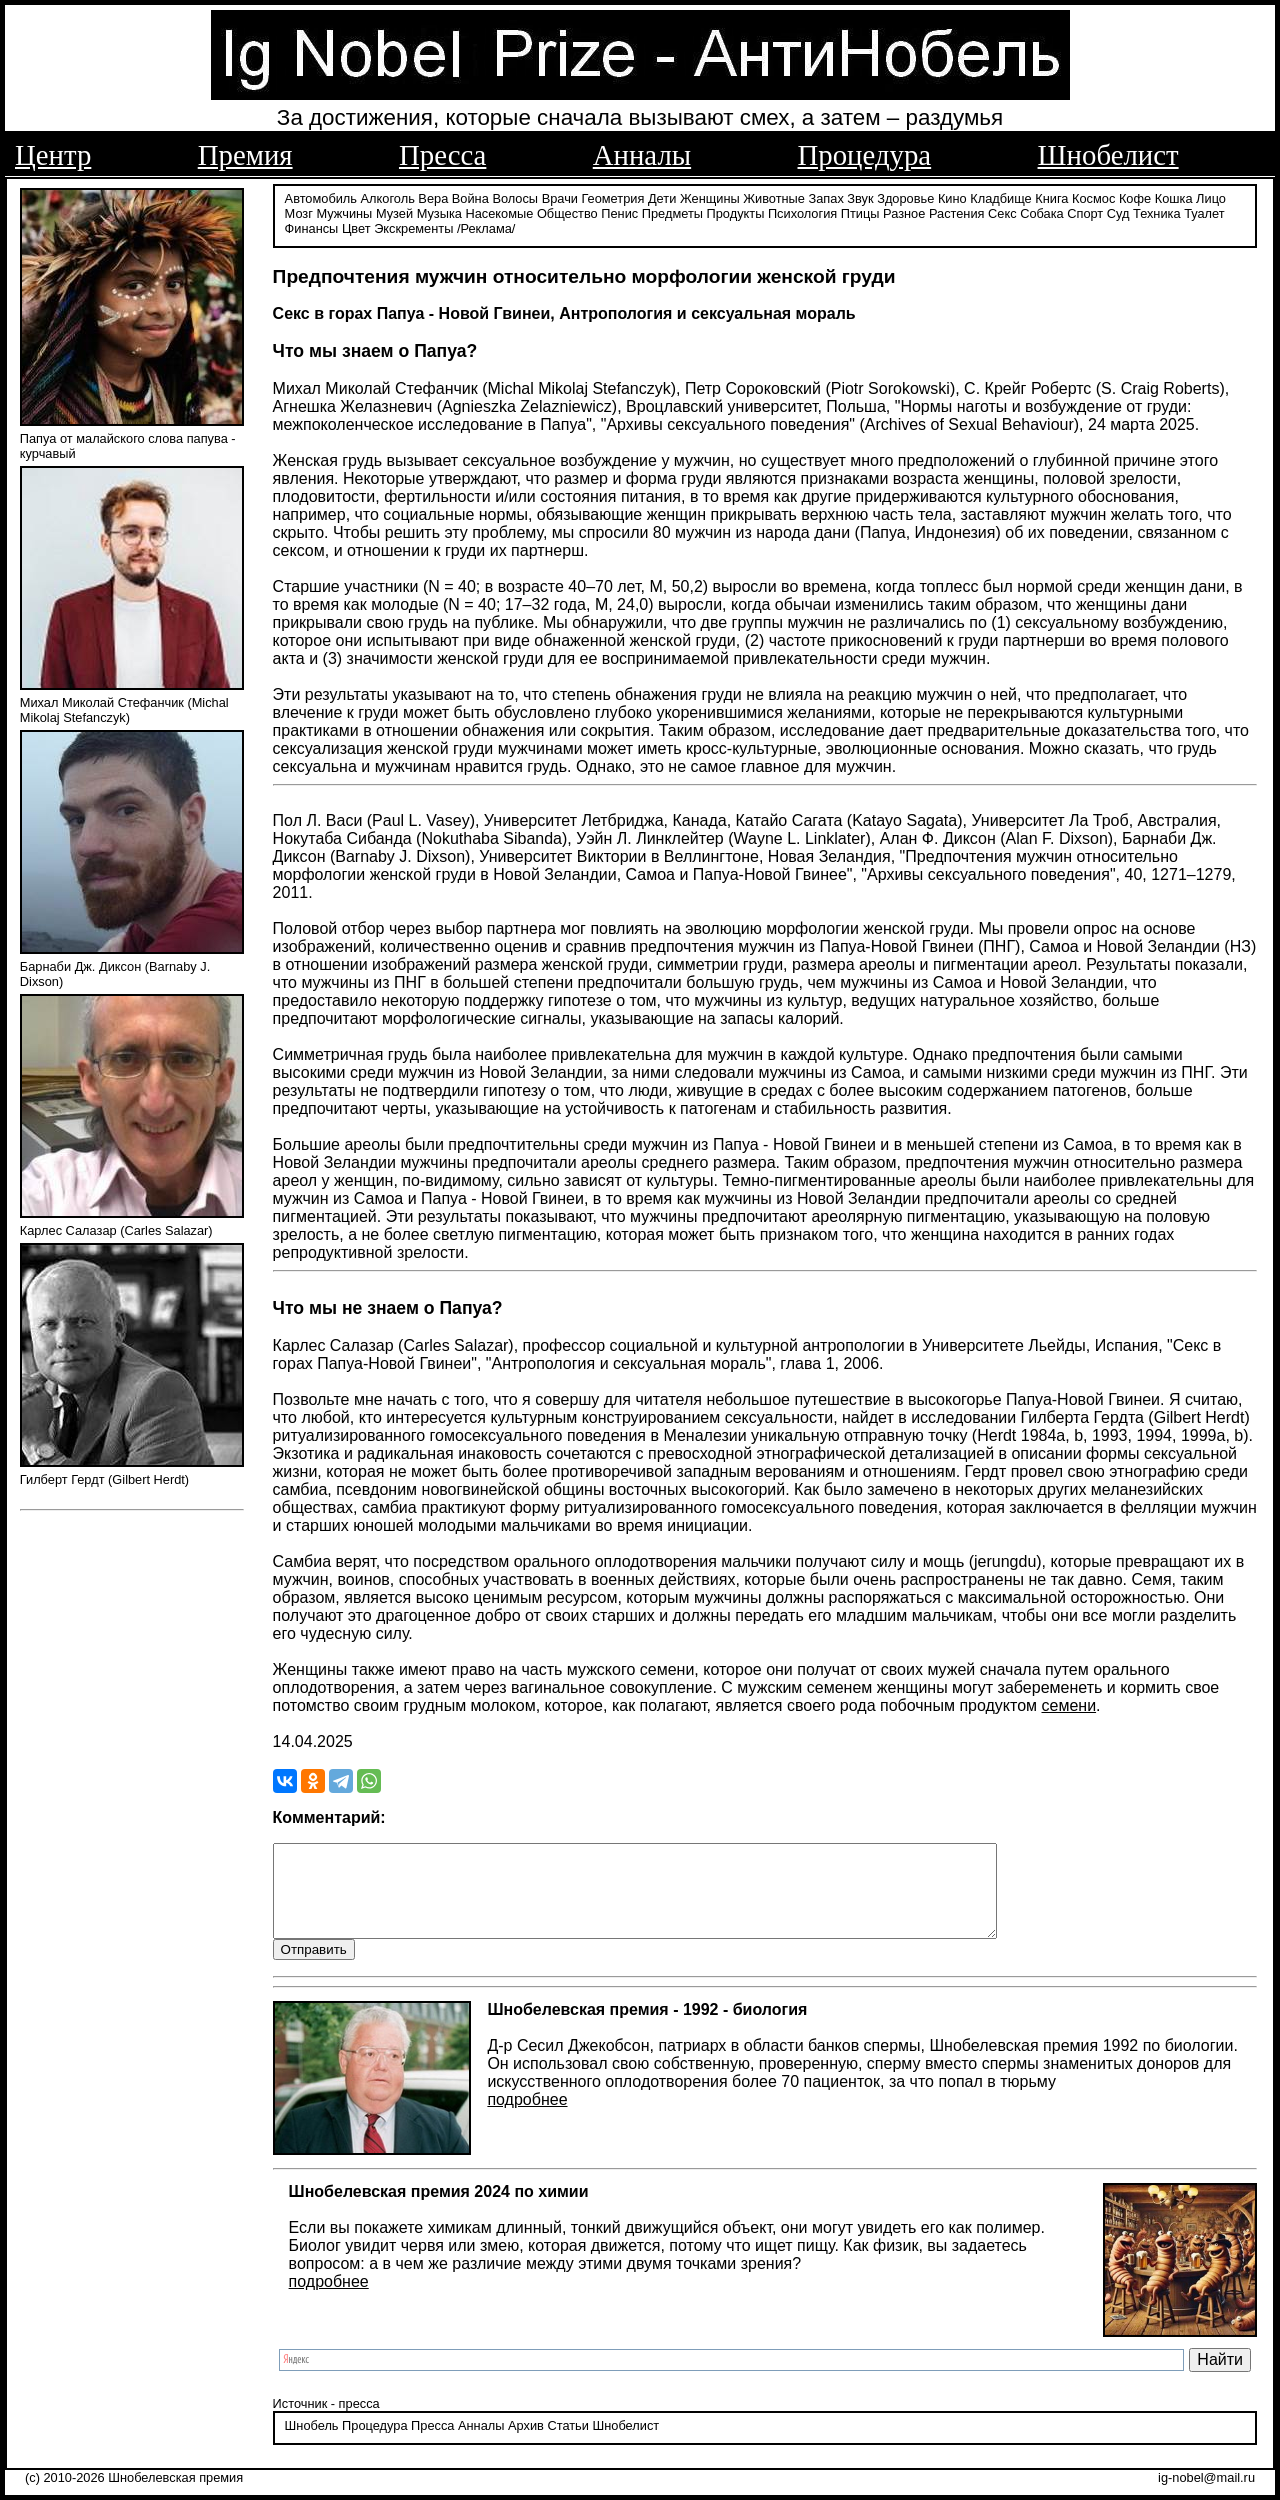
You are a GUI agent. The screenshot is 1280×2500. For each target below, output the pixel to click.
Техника (1157, 212)
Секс (1002, 212)
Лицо (1211, 197)
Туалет (1204, 212)
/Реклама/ (486, 227)
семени (1069, 1704)
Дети (662, 197)
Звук (860, 197)
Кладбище (1001, 197)
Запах (826, 197)
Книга (1051, 197)
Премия (245, 155)
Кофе (1135, 197)
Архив (526, 2444)
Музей (394, 212)
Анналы (642, 155)
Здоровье (905, 197)
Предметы (672, 212)
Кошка (1174, 197)
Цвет (356, 227)
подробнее (527, 2117)
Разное (904, 212)
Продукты (736, 212)
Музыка (439, 212)
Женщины (710, 197)
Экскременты (413, 227)
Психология (802, 212)
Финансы (312, 227)
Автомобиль (321, 197)
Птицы (860, 212)
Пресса (442, 155)
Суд (1118, 212)
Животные (774, 197)
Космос (1093, 197)
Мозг (299, 212)
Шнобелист (1108, 155)
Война (470, 197)
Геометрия (613, 197)
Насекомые (499, 212)
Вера (433, 197)
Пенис (619, 212)
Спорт (1085, 212)
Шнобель (312, 2444)
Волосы (515, 197)
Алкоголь (388, 197)
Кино (952, 197)
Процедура (865, 155)
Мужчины (344, 212)
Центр (53, 155)
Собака (1042, 212)
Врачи (560, 197)
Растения (957, 212)
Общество (567, 212)
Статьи (567, 2444)
